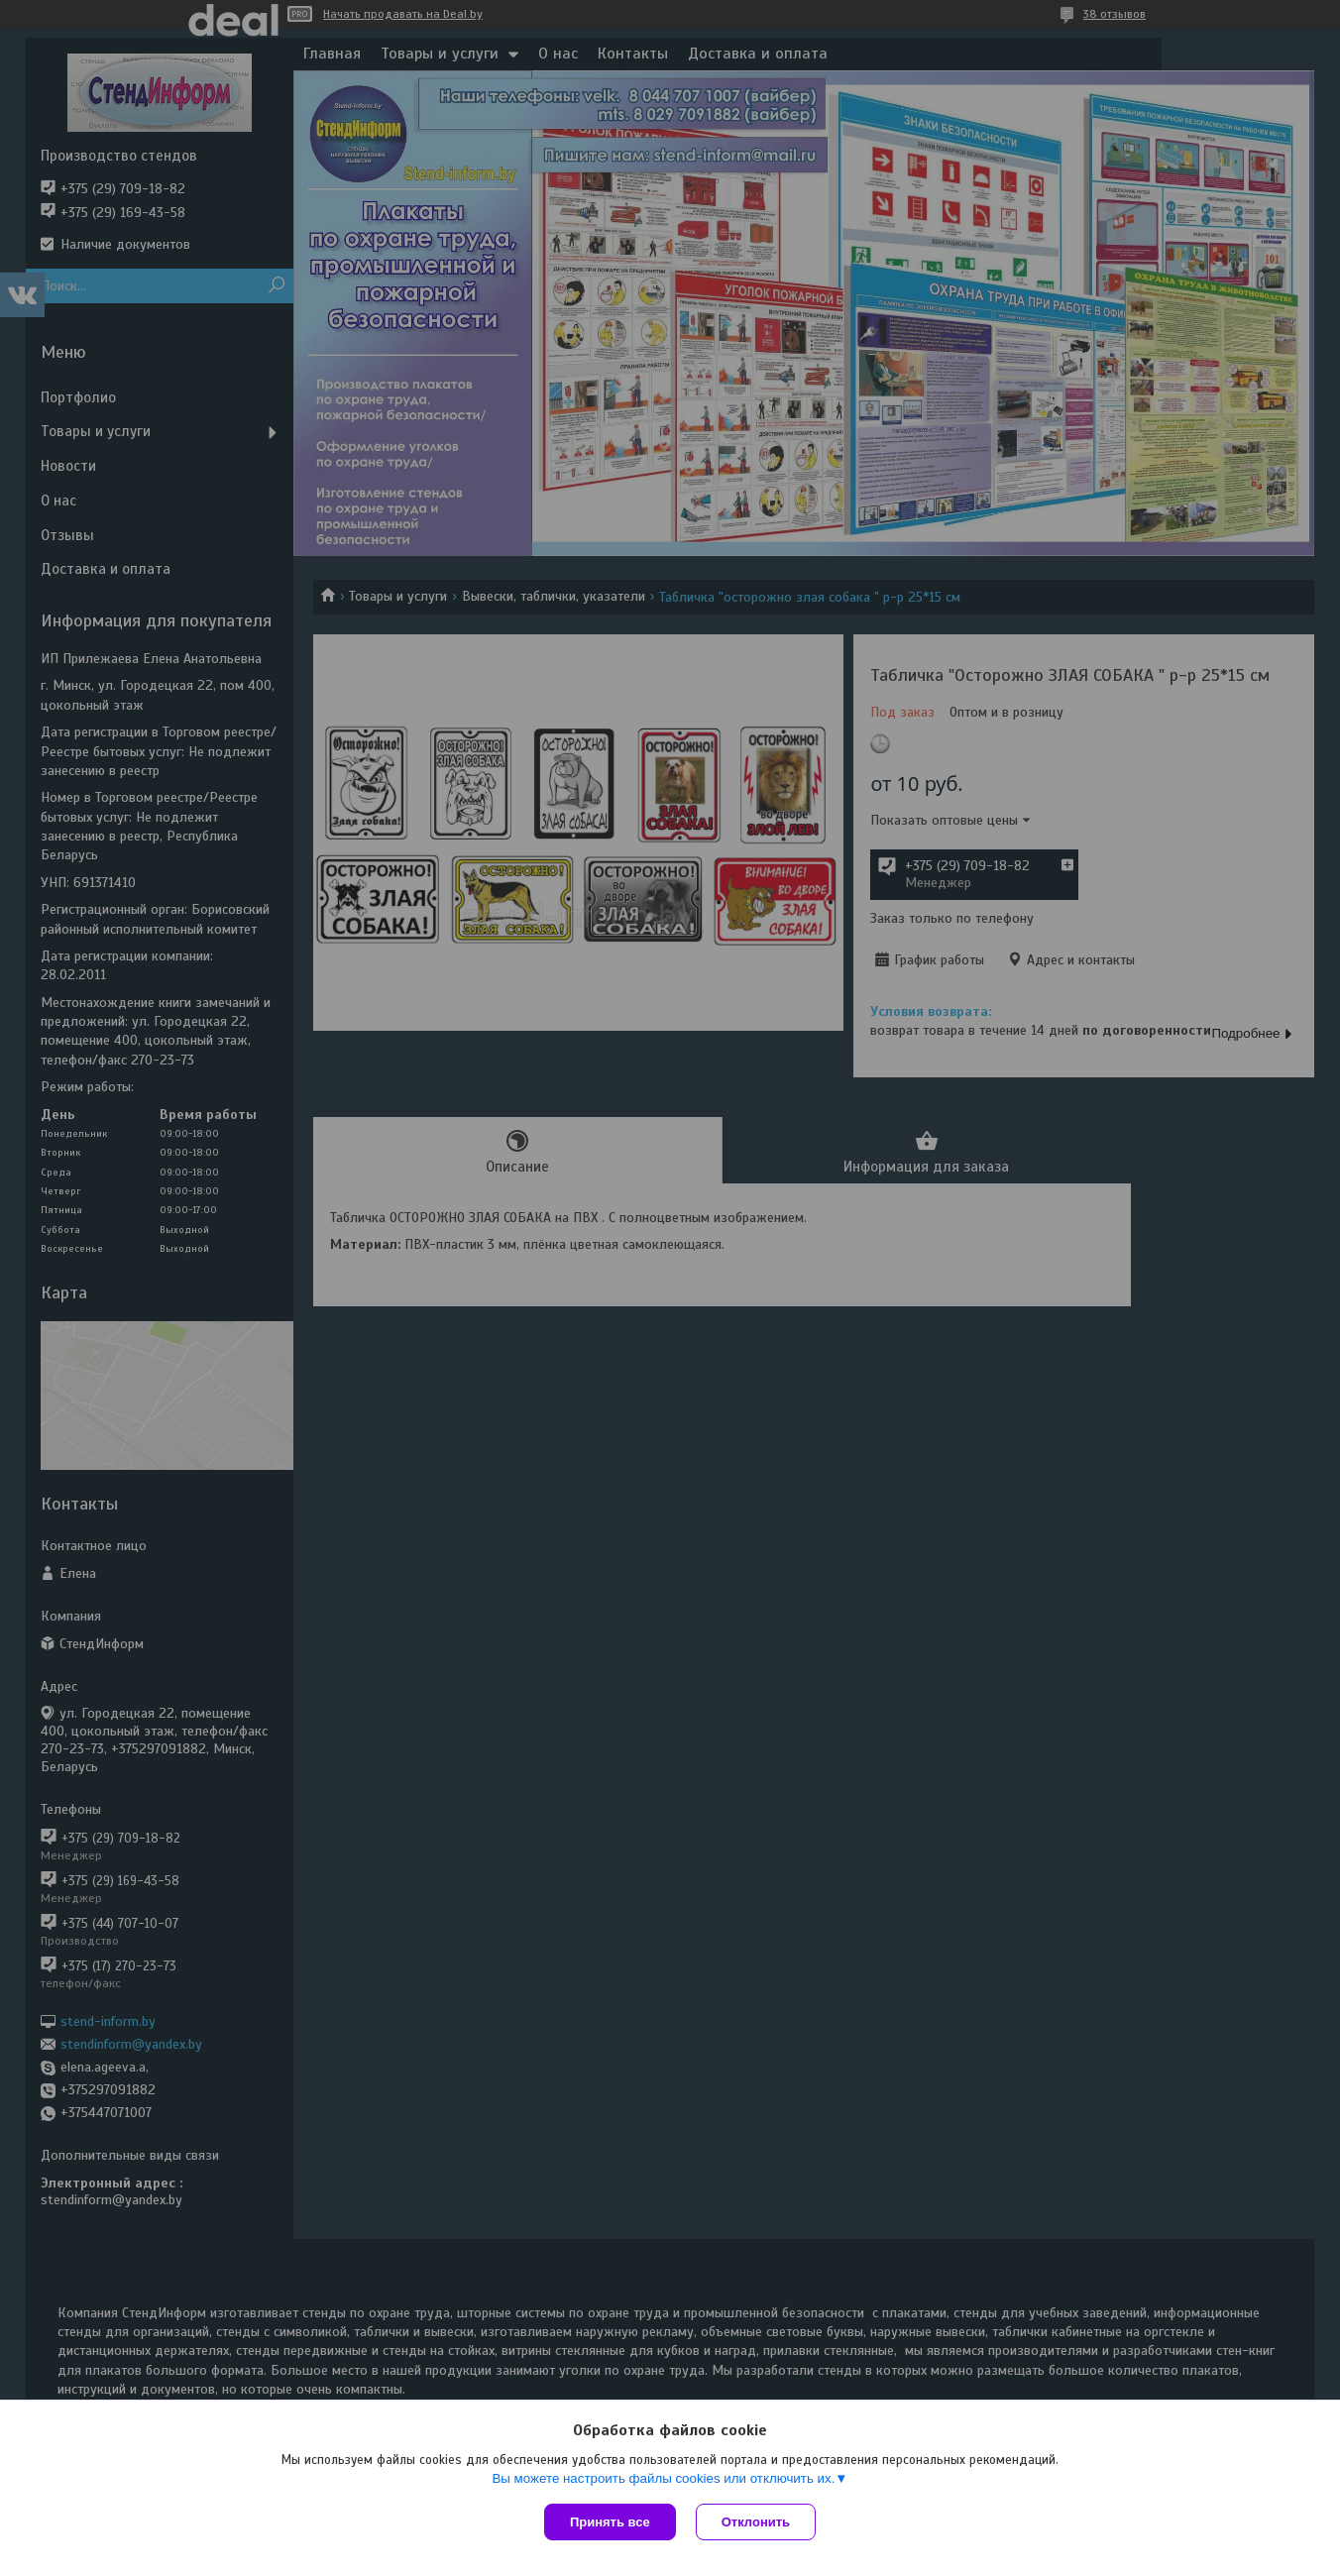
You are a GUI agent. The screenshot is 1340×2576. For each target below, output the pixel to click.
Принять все (610, 2522)
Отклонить (756, 2522)
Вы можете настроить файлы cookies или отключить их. (663, 2478)
